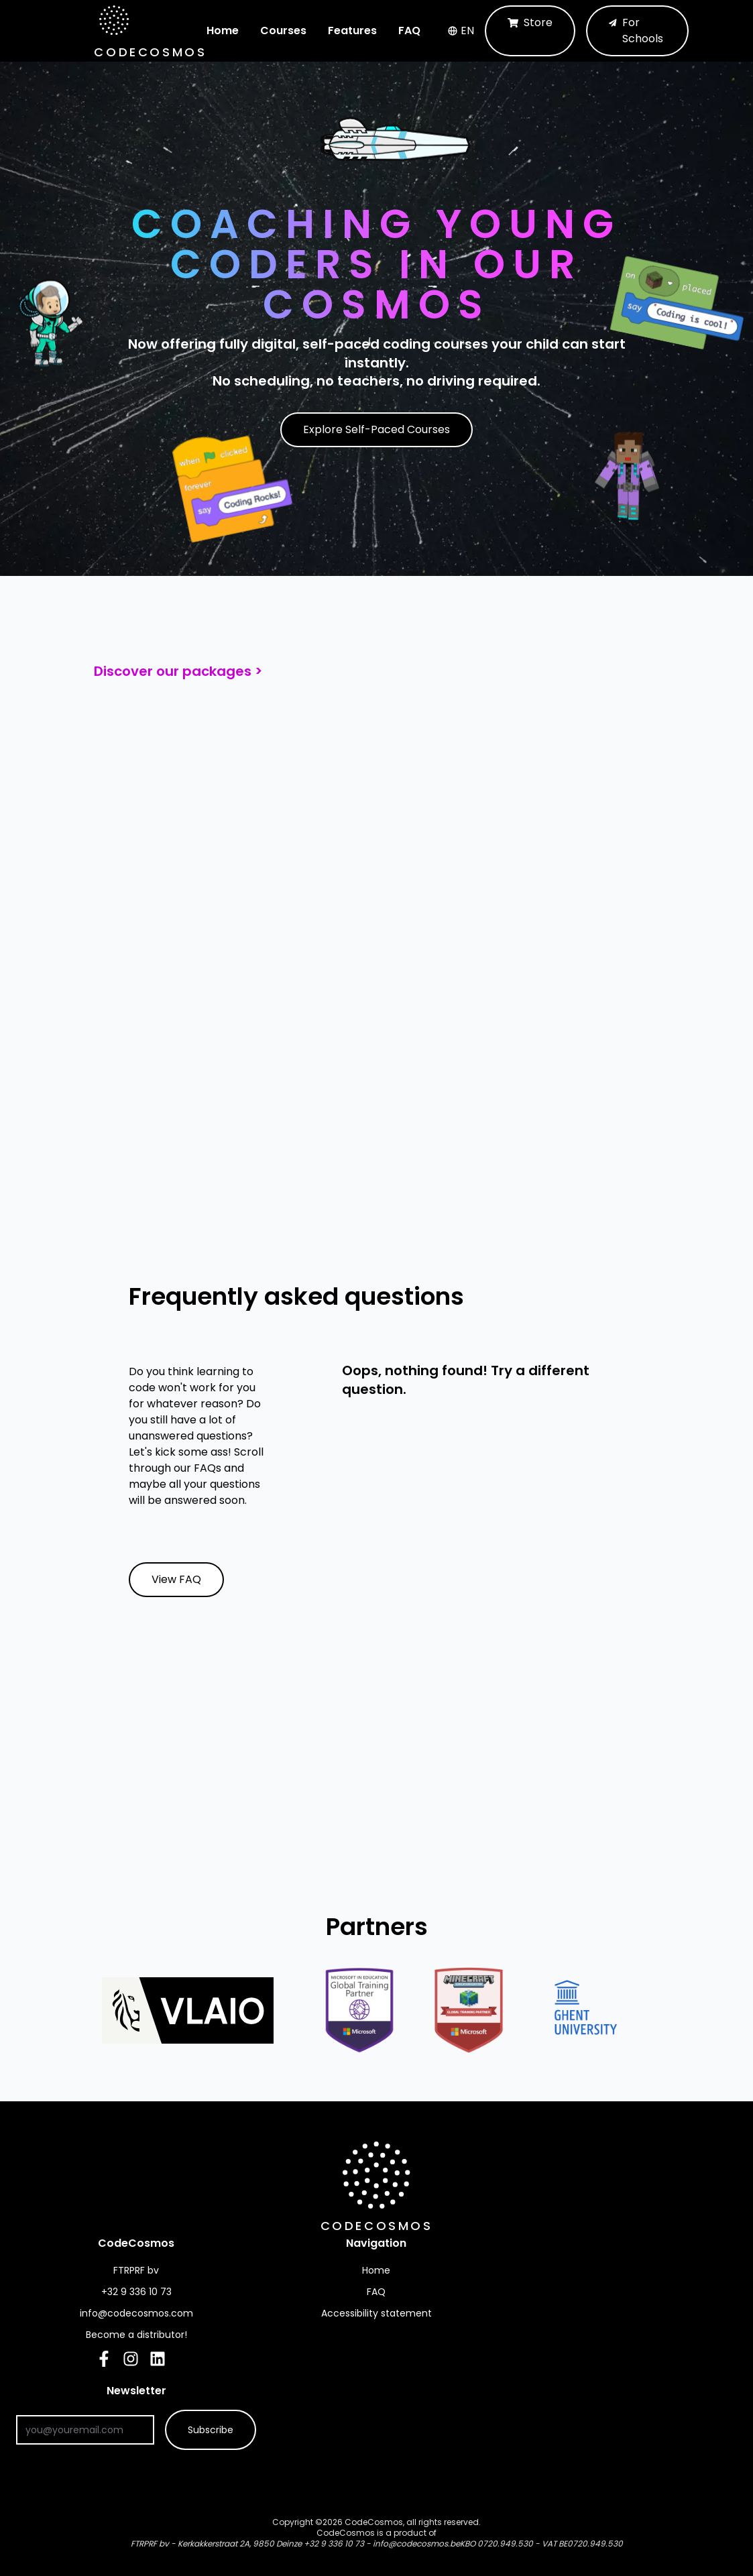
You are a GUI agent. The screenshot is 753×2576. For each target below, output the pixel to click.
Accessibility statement (376, 2313)
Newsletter (182, 2390)
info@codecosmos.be (416, 2543)
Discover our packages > (178, 671)
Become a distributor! (136, 2334)
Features (352, 30)
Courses (283, 30)
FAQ (409, 30)
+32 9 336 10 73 (334, 2543)
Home (223, 30)
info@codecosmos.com (136, 2313)
